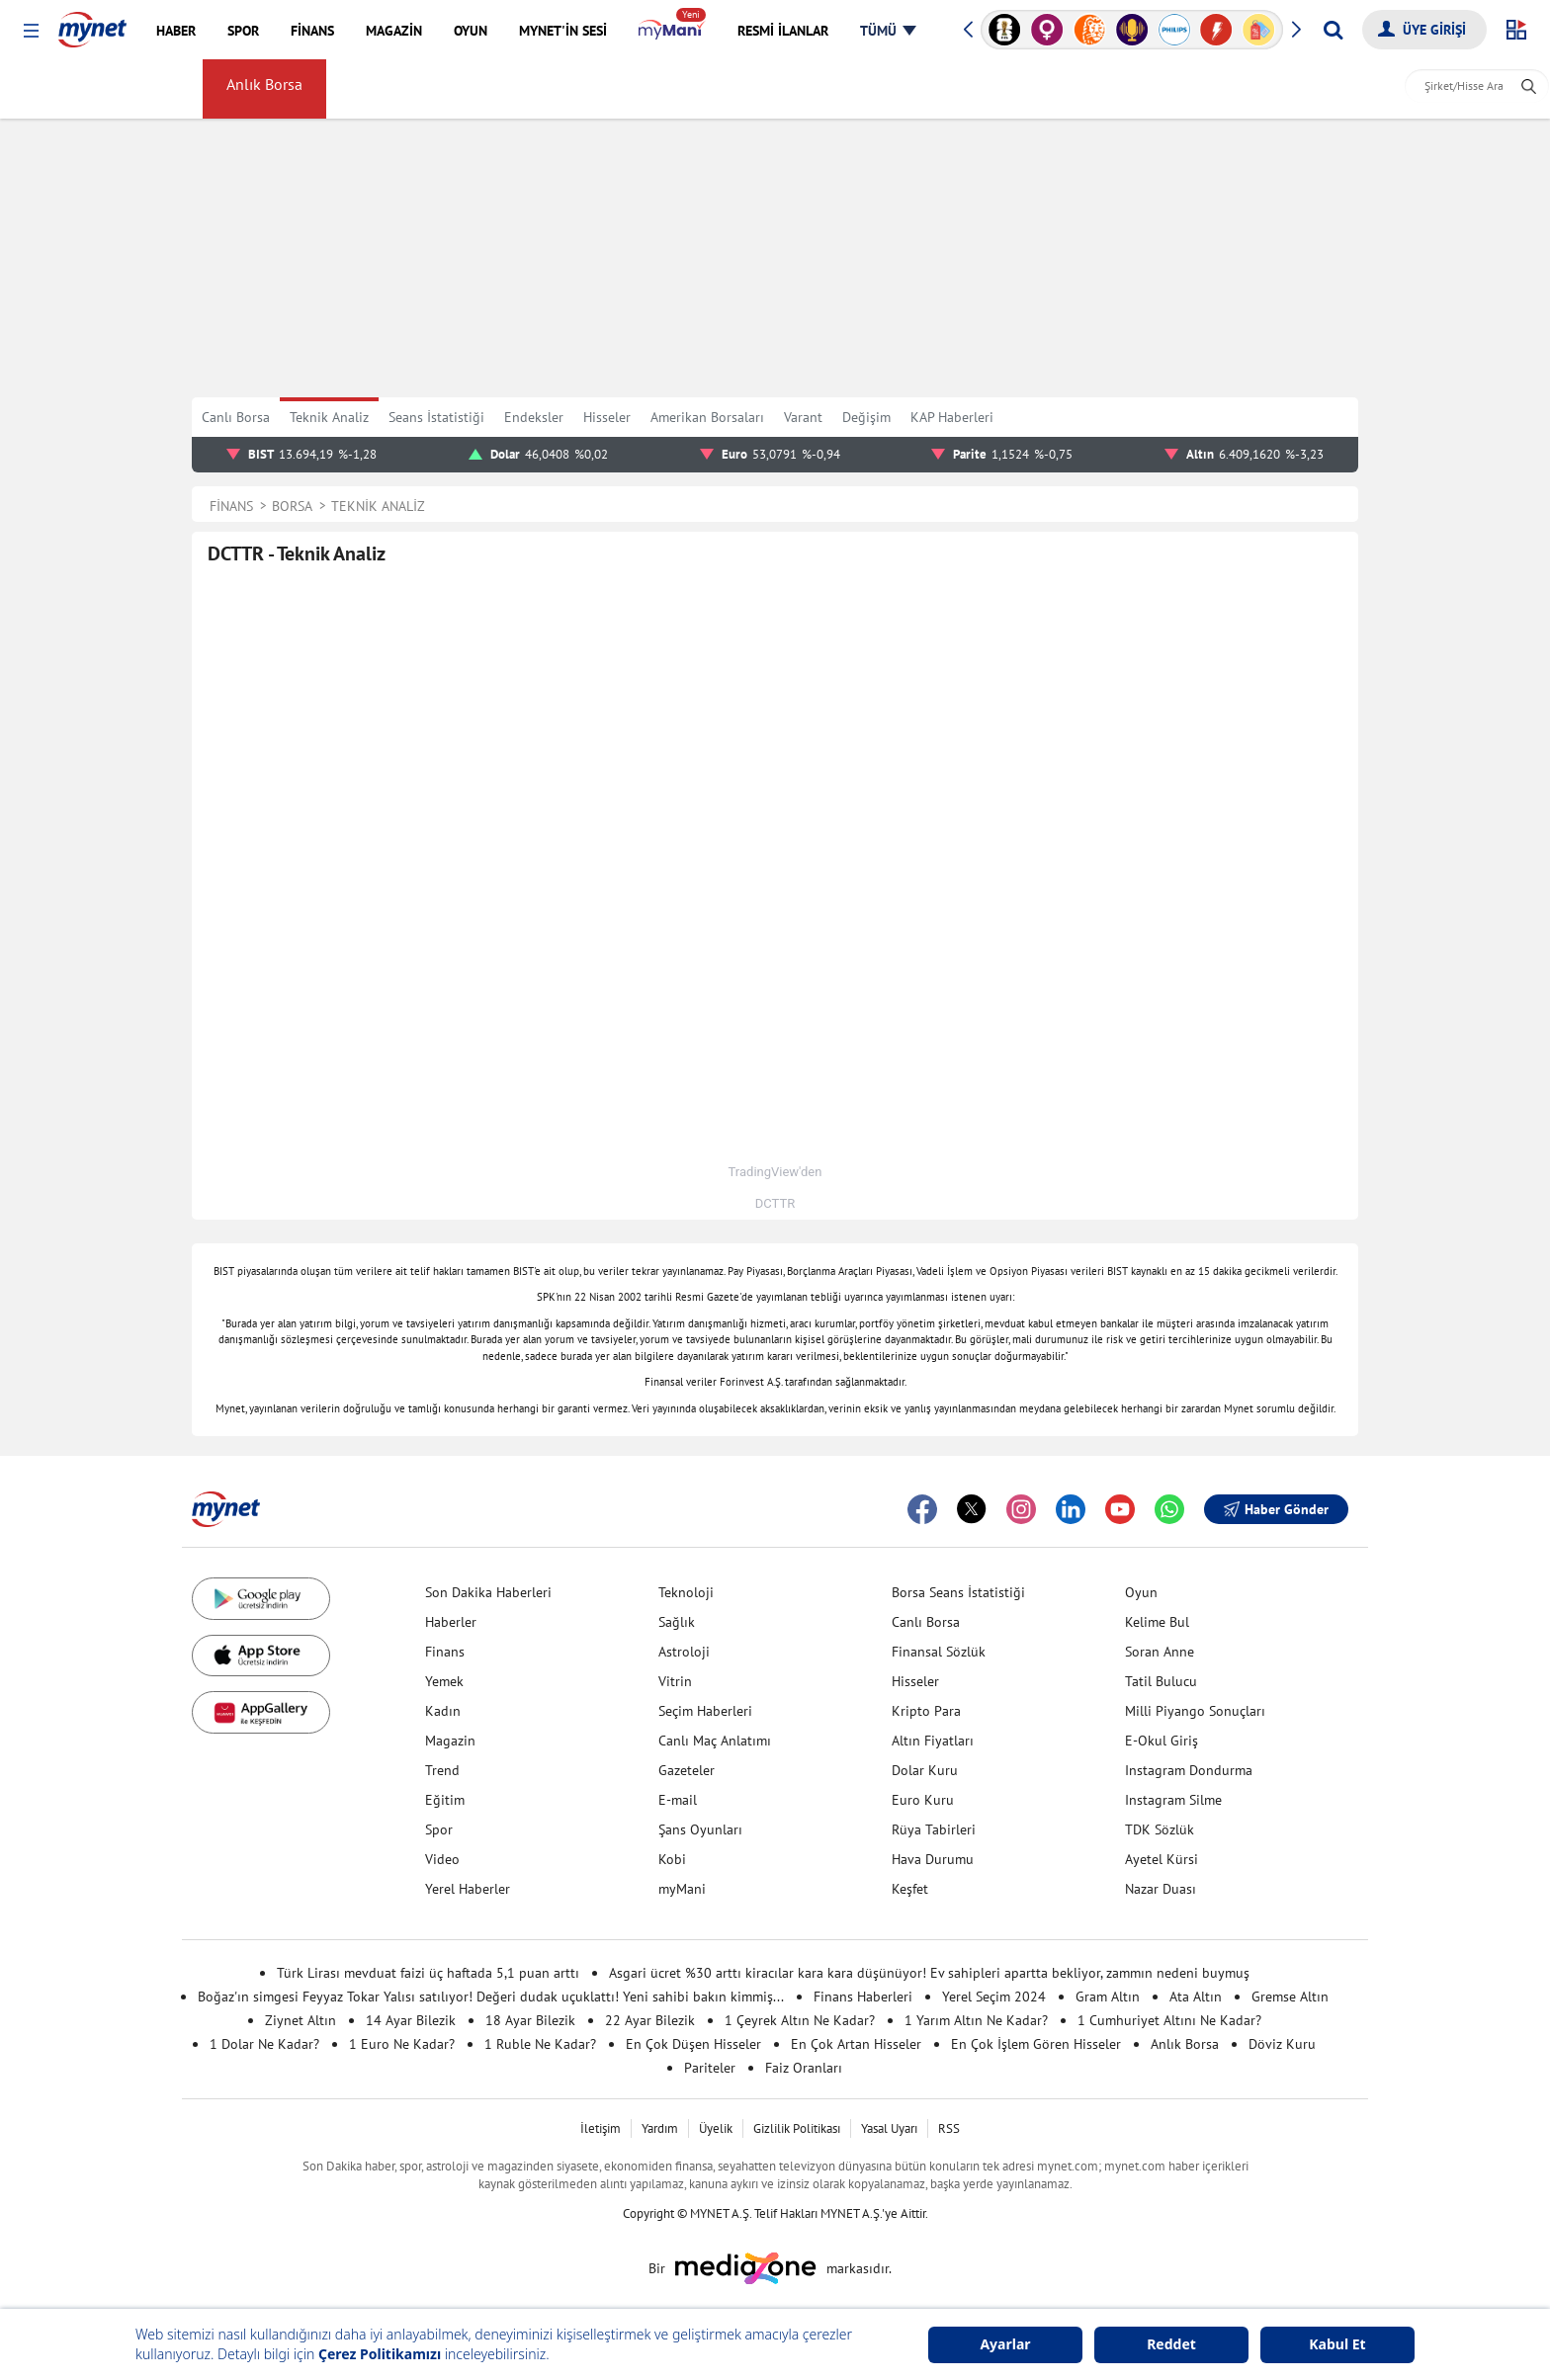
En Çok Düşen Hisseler (693, 2044)
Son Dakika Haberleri (488, 1592)
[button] (31, 31)
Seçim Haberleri (705, 1711)
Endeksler (533, 417)
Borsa (160, 89)
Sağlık (676, 1622)
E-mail (677, 1800)
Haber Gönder (1276, 1509)
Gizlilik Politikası (796, 2128)
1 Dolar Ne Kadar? (264, 2044)
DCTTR (775, 1203)
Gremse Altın (1290, 1996)
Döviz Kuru (1282, 2044)
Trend (442, 1770)
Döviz (376, 89)
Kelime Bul (1157, 1622)
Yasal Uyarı (889, 2128)
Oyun (1141, 1592)
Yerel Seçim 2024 (994, 1996)
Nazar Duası (1160, 1889)
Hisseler (607, 417)
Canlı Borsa (236, 417)
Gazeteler (686, 1770)
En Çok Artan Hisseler (856, 2044)
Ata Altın (1195, 1996)
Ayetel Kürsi (1161, 1859)
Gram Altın (1108, 1996)
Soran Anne (1159, 1651)
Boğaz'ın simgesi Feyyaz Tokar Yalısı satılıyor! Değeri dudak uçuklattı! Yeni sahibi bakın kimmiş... (491, 1996)
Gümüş (506, 89)
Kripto (578, 89)
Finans (445, 1651)
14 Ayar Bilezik (411, 2020)
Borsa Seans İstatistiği (958, 1592)
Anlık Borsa (268, 89)
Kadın (443, 1711)
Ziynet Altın (300, 2020)
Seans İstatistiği (436, 417)
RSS (949, 2128)
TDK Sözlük (1159, 1829)
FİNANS (53, 88)
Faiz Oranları (803, 2068)
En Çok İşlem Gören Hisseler (1036, 2044)
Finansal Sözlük (939, 1651)
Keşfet (910, 1889)
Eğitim (445, 1800)
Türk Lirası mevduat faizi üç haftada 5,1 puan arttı (428, 1973)
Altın (439, 89)
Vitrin (675, 1681)
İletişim (600, 2128)
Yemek (444, 1681)
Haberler (450, 1622)
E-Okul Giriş (1161, 1740)
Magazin (450, 1740)
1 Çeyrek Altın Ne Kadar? (800, 2020)
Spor (439, 1829)
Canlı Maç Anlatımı (714, 1740)
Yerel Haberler (467, 1889)
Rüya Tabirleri (934, 1829)
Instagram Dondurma (1188, 1770)
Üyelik (715, 2128)
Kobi (672, 1859)
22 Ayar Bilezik (650, 2020)
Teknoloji (686, 1592)
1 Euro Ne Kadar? (402, 2044)
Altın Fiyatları (933, 1740)
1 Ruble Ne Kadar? (540, 2044)
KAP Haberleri (951, 417)
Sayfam (1009, 89)
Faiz (708, 89)
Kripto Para (926, 1711)
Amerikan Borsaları (812, 89)
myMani (930, 89)
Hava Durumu (933, 1859)
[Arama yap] (1333, 29)
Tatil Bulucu (1161, 1681)
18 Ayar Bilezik (530, 2020)
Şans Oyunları (700, 1829)
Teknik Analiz (329, 417)
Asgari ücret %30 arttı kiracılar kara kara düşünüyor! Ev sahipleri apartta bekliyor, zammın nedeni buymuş (929, 1973)
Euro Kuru (923, 1800)
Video (442, 1859)
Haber (647, 89)
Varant (803, 417)
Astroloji (684, 1651)
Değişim (866, 417)
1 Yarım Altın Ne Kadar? (976, 2020)
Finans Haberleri (863, 1996)
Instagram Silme (1173, 1800)
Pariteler (709, 2068)
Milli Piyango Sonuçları (1195, 1711)
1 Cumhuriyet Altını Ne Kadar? (1169, 2020)
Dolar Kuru (925, 1770)
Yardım (660, 2128)
